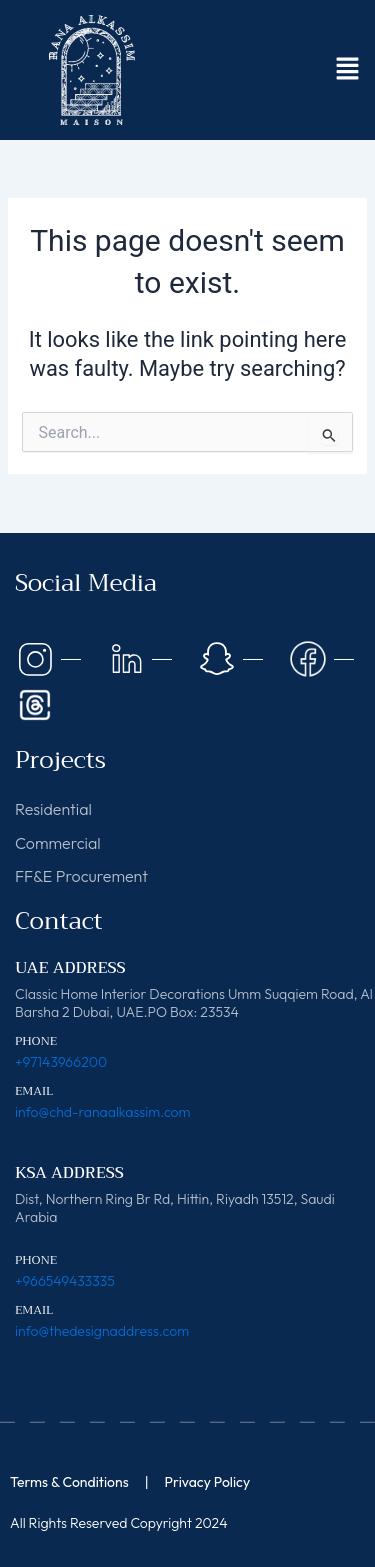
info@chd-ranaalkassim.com (102, 1112)
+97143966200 (61, 1062)
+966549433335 (65, 1281)
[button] (347, 70)
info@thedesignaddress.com (102, 1331)
